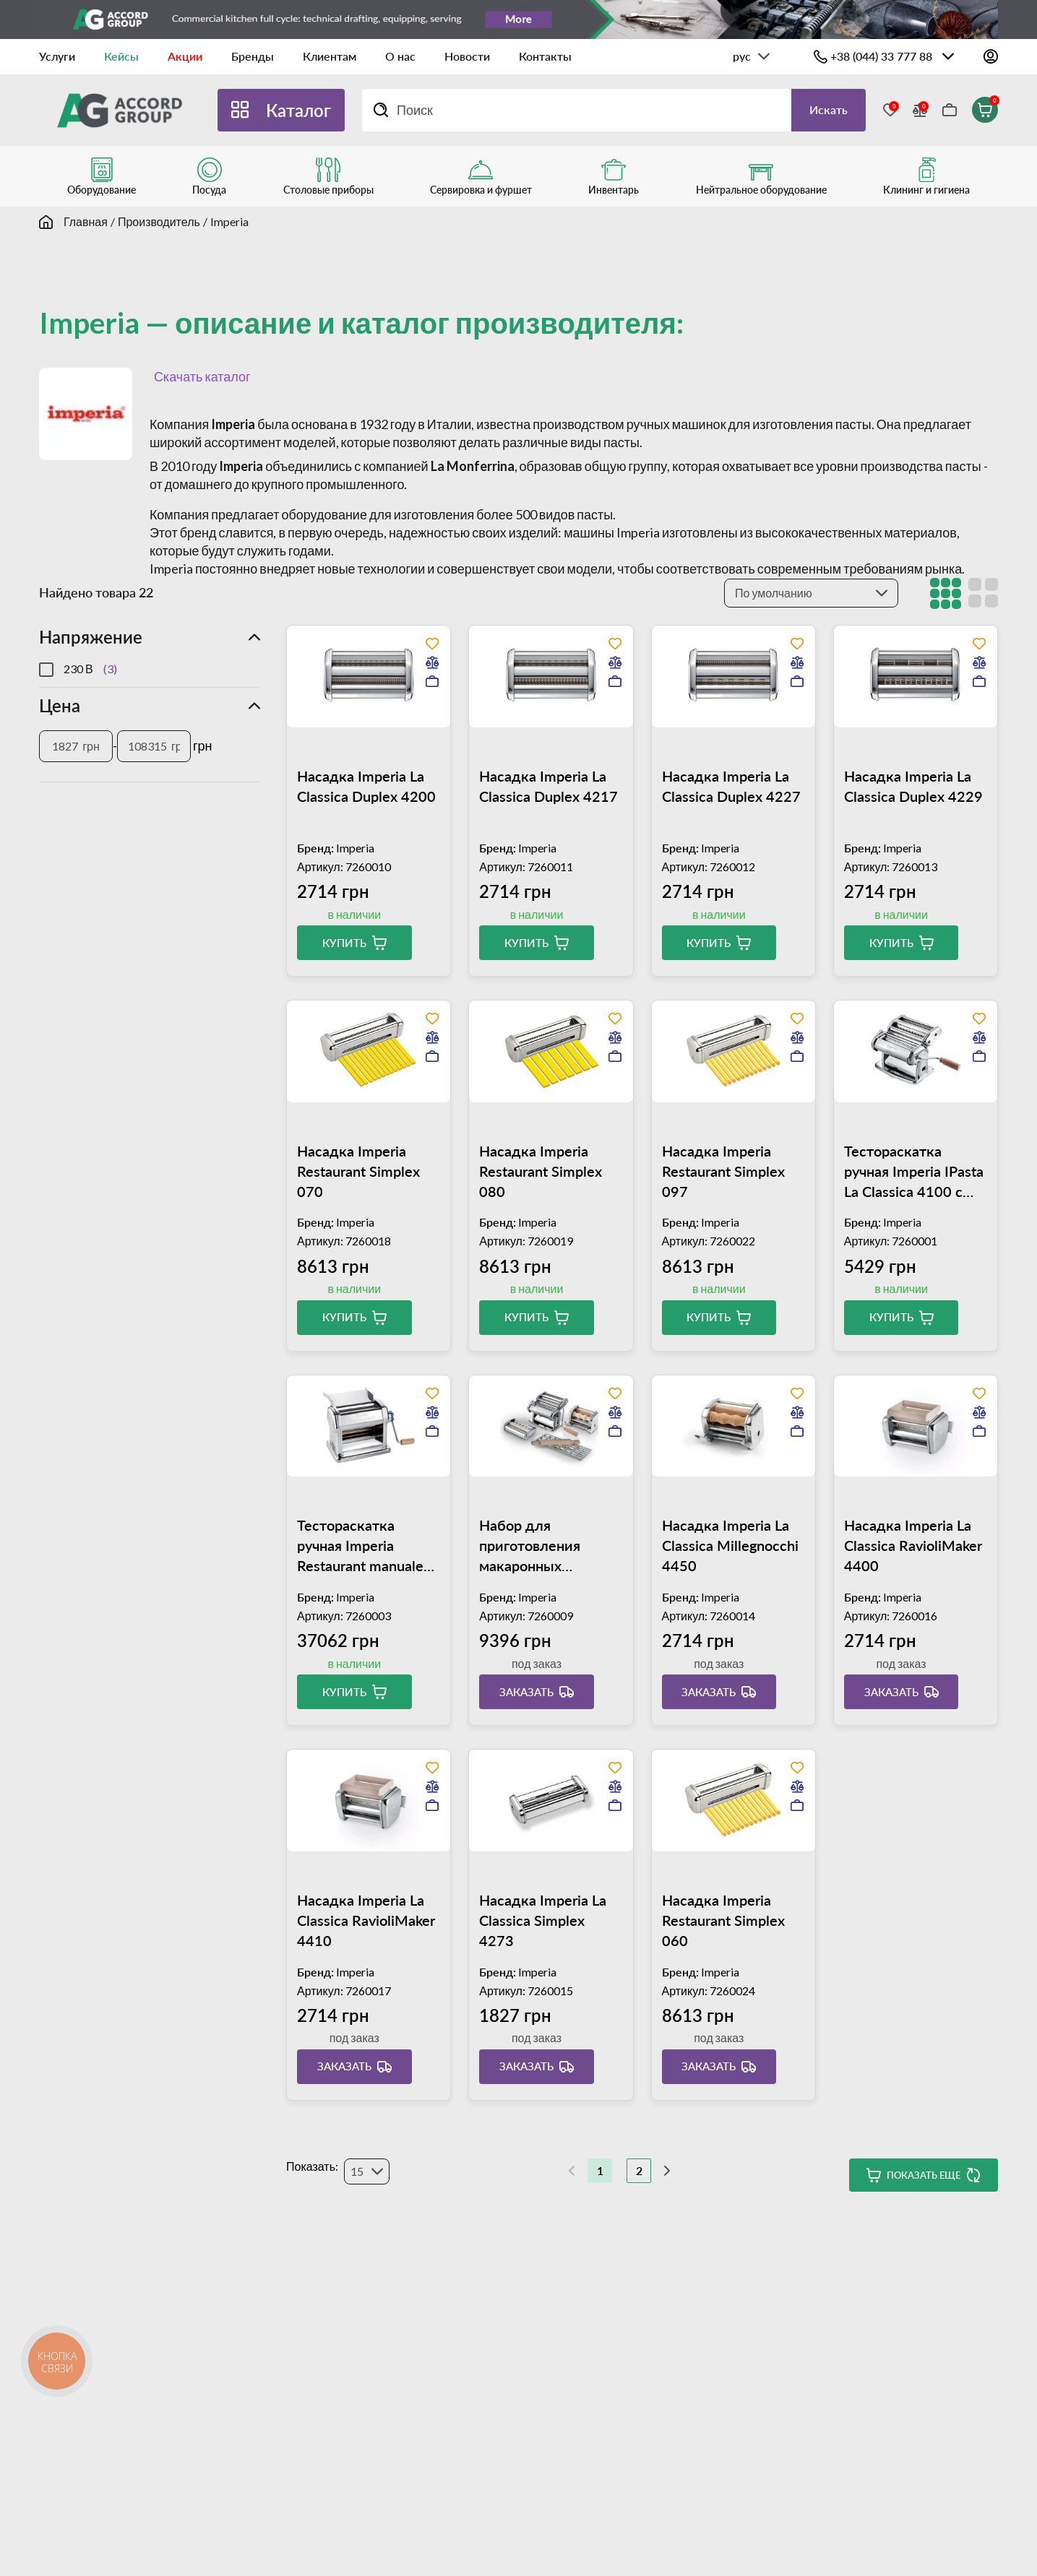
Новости (467, 56)
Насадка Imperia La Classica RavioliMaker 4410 (366, 1920)
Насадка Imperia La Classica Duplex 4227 (731, 786)
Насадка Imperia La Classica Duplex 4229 (913, 786)
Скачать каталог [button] (200, 376)
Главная (86, 221)
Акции (185, 56)
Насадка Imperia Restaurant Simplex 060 (723, 1920)
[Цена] (76, 746)
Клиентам (329, 56)
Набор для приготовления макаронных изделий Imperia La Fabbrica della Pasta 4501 (543, 1546)
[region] (149, 669)
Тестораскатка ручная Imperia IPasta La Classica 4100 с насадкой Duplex (914, 1171)
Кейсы (121, 56)
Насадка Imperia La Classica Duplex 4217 (548, 786)
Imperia (229, 221)
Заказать (526, 1691)
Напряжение (90, 636)
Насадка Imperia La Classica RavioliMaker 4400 (913, 1545)
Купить (344, 942)
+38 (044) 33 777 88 (881, 56)
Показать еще (923, 2175)
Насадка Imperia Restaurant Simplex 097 (723, 1171)
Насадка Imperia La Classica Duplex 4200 (366, 786)
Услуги (57, 56)
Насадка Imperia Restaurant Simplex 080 (540, 1171)
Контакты (545, 56)
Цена (59, 705)
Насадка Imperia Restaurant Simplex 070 (358, 1171)
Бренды (252, 56)
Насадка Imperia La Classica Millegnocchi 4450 (730, 1545)
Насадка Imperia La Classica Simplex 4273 (542, 1920)
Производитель (159, 221)
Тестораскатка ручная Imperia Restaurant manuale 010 (360, 1546)
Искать (828, 109)
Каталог (298, 110)
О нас (400, 56)
